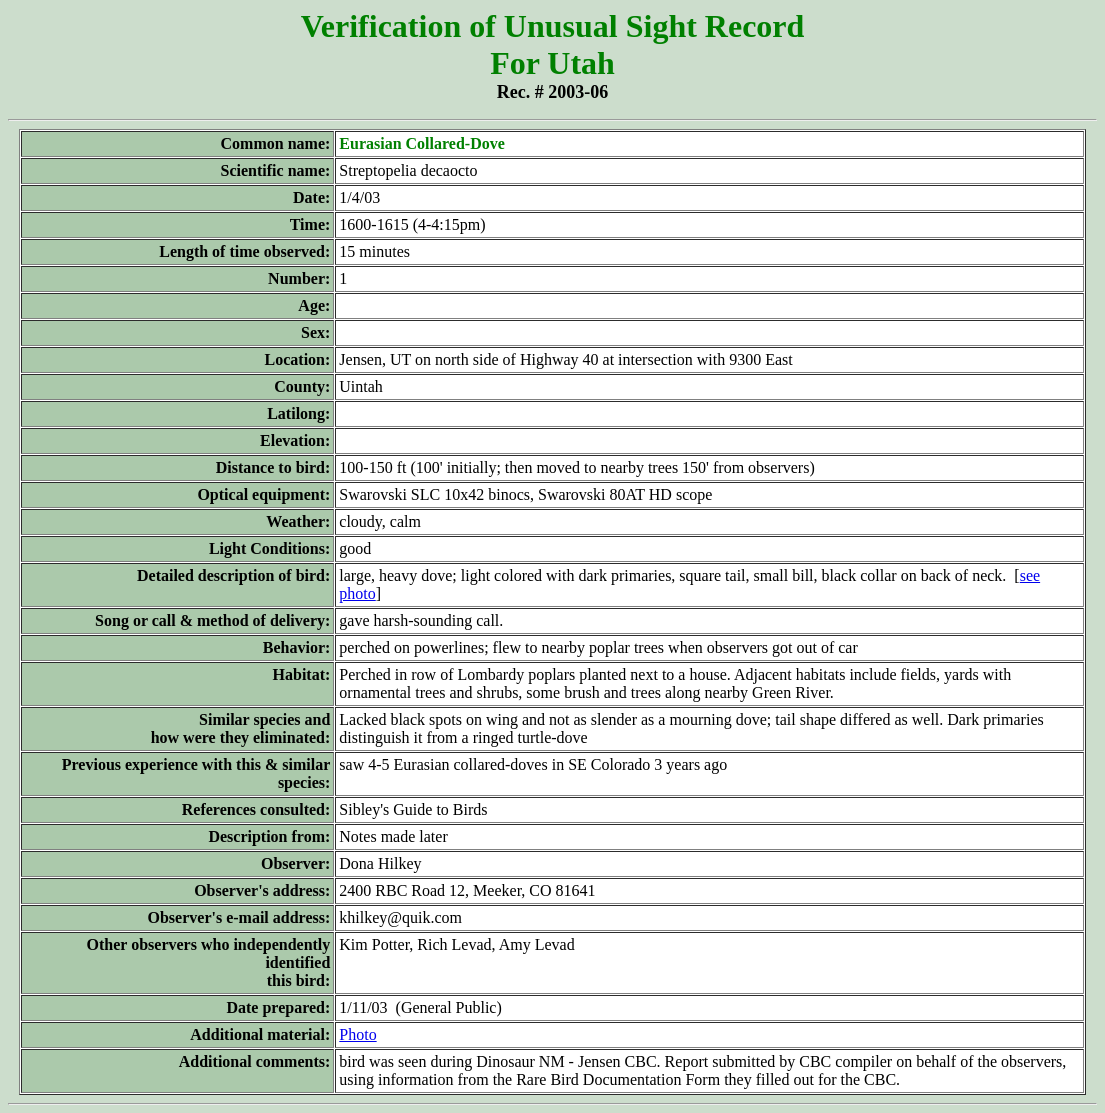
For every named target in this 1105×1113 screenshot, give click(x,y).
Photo (357, 1034)
